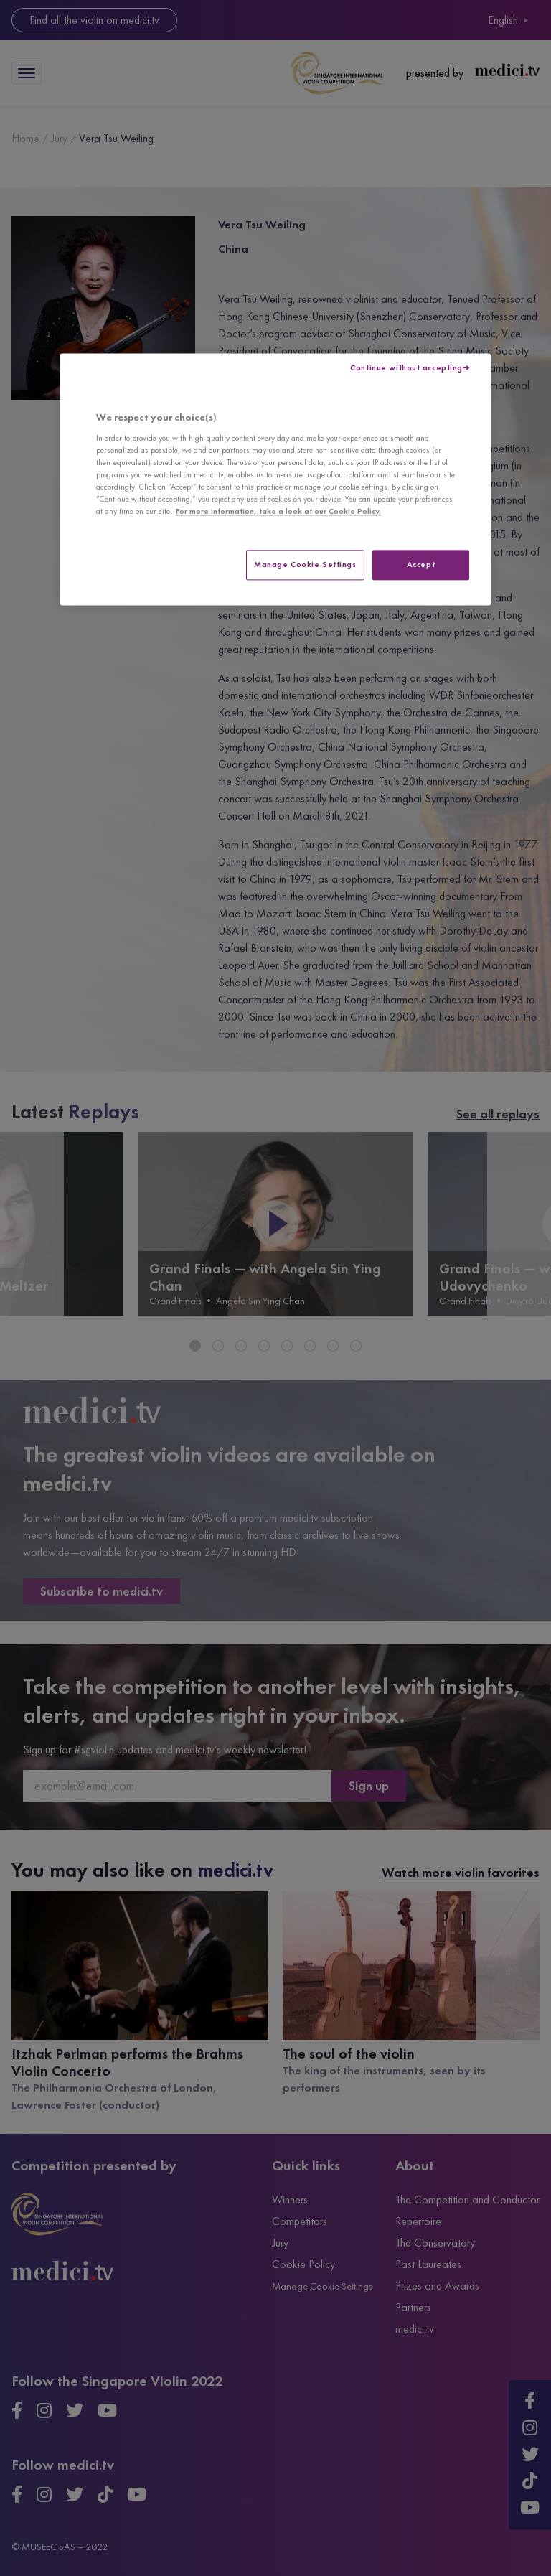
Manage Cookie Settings (305, 565)
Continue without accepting (406, 368)
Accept (421, 565)
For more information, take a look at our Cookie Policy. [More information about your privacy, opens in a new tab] (278, 512)
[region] (275, 480)
